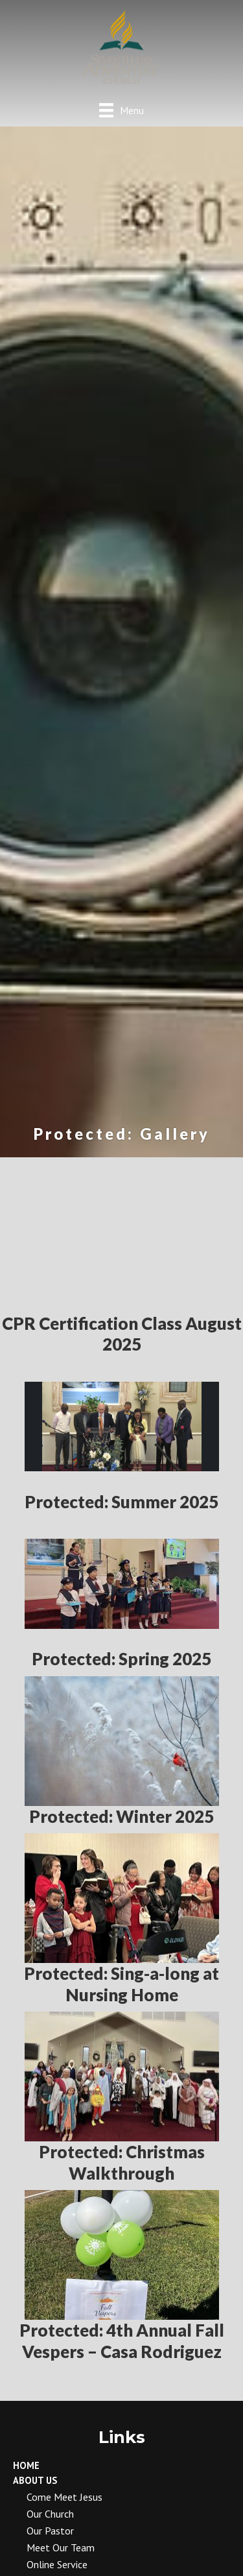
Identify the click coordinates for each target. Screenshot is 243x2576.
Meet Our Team (61, 2547)
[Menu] (121, 109)
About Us (35, 2480)
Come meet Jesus (64, 2496)
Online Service (57, 2564)
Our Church (50, 2513)
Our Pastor (50, 2530)
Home (26, 2465)
